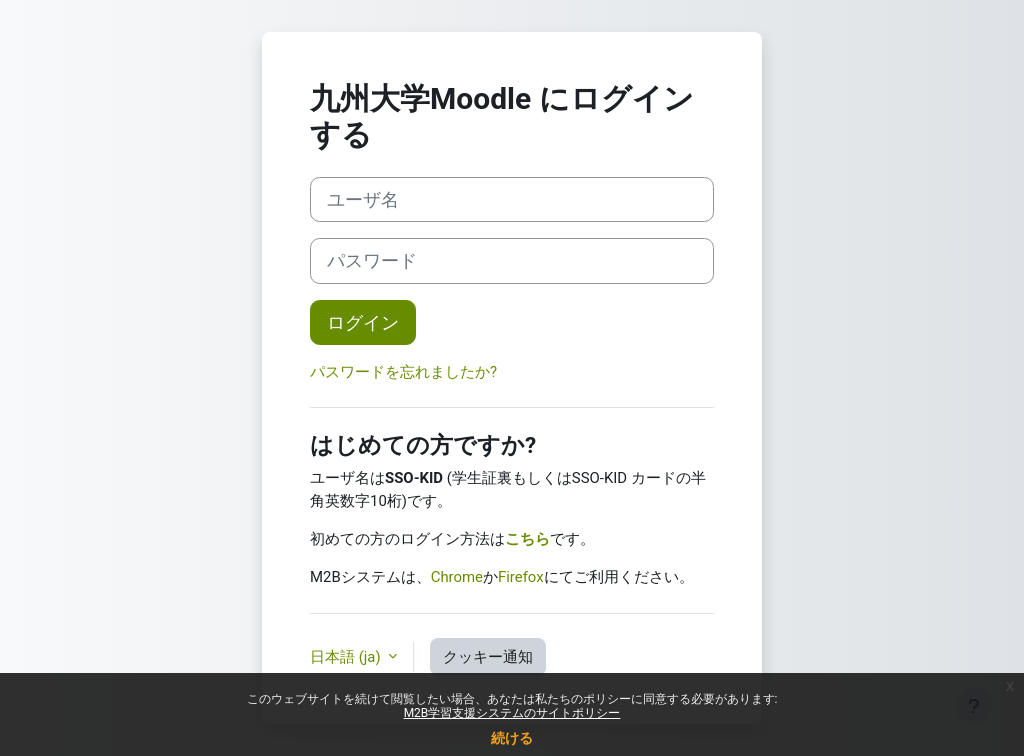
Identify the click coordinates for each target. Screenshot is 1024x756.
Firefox (521, 577)
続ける (512, 738)
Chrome (457, 577)
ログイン (363, 322)
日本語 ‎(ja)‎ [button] (347, 657)
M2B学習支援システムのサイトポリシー (512, 713)
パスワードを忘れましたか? (403, 372)
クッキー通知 (488, 657)
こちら (527, 539)
